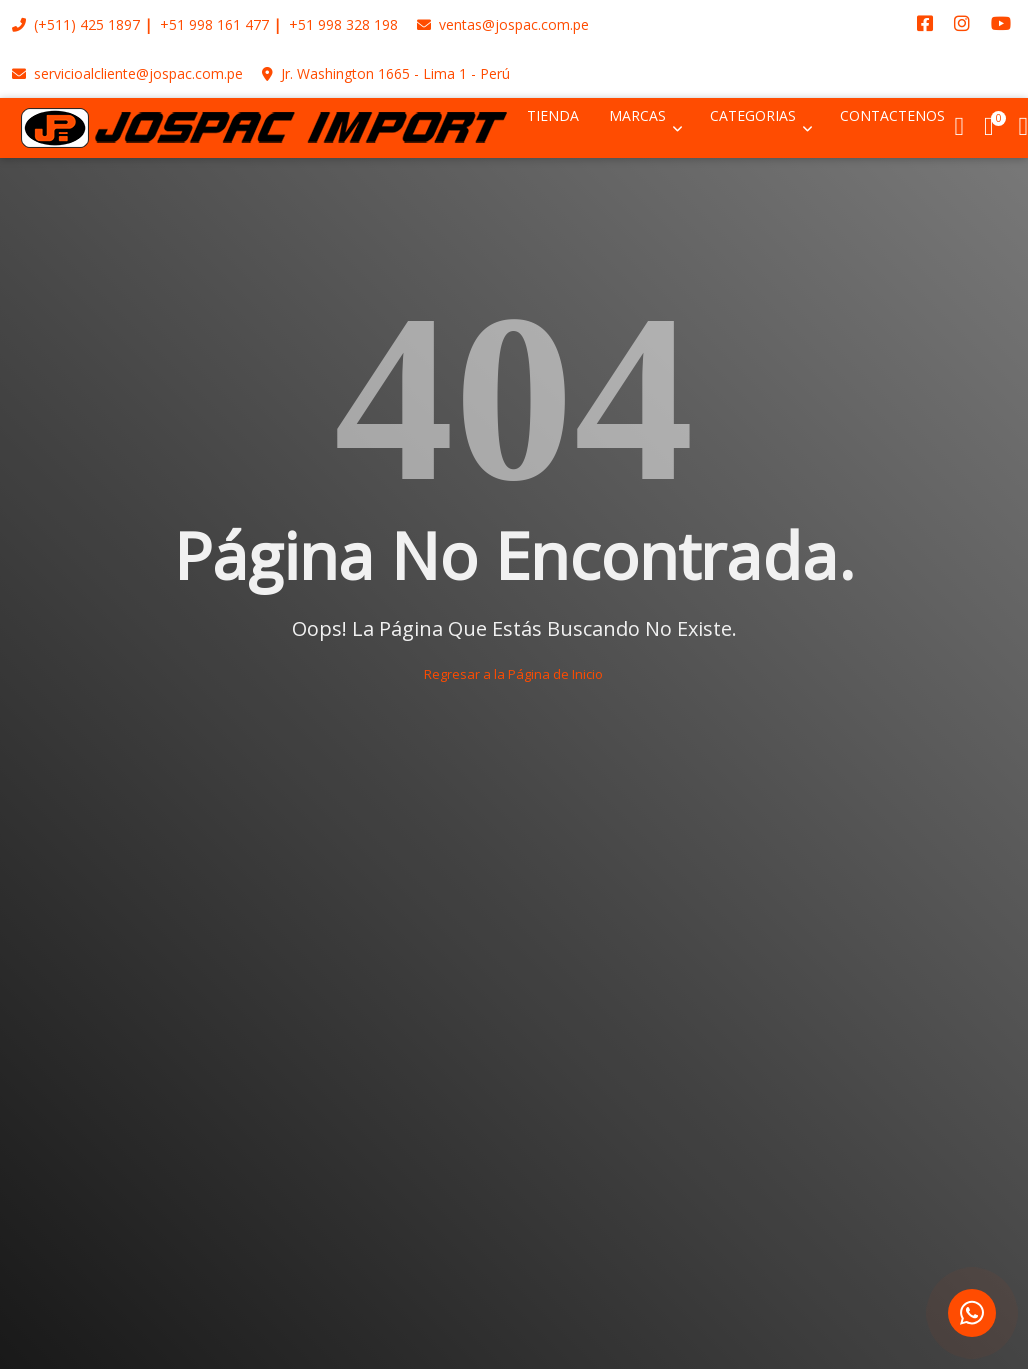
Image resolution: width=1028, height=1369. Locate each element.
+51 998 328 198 (343, 24)
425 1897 (110, 24)
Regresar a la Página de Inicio (513, 674)
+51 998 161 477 (214, 24)
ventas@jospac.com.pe (503, 24)
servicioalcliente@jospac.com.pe (127, 73)
